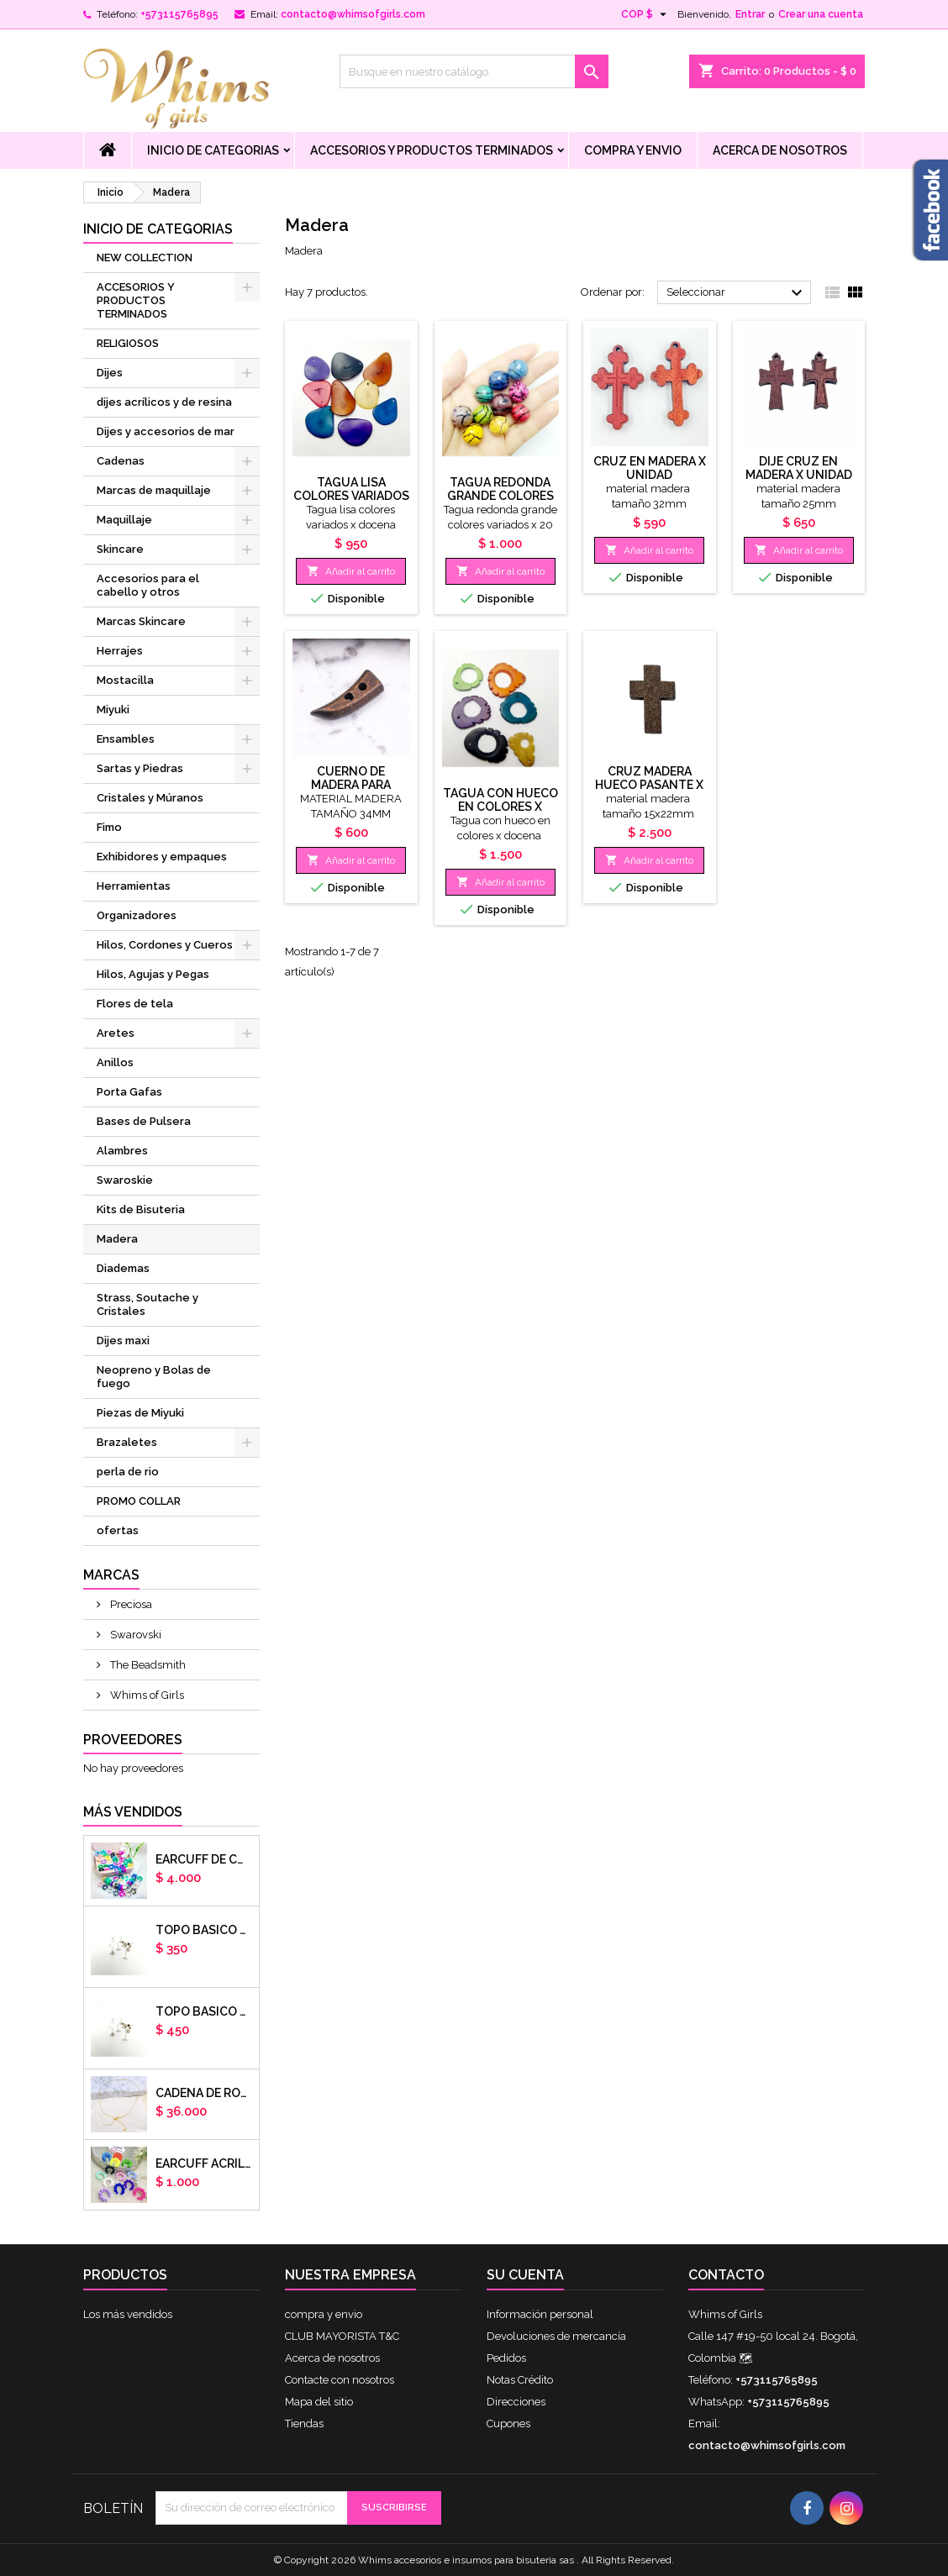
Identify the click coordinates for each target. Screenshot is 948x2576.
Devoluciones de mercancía (556, 2336)
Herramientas (134, 886)
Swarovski (134, 1634)
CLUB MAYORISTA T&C (342, 2336)
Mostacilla (125, 680)
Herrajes (120, 650)
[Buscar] (474, 71)
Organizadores (136, 915)
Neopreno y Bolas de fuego (154, 1377)
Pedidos (506, 2358)
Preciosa (130, 1604)
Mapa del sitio (319, 2401)
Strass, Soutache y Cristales (147, 1304)
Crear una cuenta (820, 14)
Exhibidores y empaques (162, 856)
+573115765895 (179, 14)
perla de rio (128, 1471)
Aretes (115, 1033)
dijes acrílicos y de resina (164, 402)
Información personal (540, 2314)
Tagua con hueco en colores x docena (500, 806)
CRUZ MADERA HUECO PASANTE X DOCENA (649, 785)
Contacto (726, 2275)
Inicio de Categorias (213, 150)
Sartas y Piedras (140, 768)
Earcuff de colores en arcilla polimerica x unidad (203, 1859)
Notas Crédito (520, 2380)
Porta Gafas (129, 1092)
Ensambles (126, 739)
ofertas (118, 1530)
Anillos (115, 1062)
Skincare (120, 549)
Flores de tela (135, 1003)
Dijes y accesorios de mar (165, 431)
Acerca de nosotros (780, 150)
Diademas (123, 1268)
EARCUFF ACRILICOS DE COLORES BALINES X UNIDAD (203, 2163)
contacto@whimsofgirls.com (353, 14)
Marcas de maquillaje (154, 490)
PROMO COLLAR (139, 1501)
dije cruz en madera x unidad (798, 468)
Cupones (508, 2423)
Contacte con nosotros (339, 2380)
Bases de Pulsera (144, 1121)
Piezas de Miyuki (140, 1412)
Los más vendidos (127, 2314)
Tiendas (304, 2423)
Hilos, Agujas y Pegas (153, 974)
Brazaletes (127, 1442)
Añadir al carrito (351, 571)
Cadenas (121, 461)
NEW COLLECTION (144, 257)
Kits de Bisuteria (141, 1209)
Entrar (750, 14)
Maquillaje (124, 519)
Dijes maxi (123, 1340)
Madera (117, 1239)
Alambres (122, 1150)
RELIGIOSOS (128, 343)
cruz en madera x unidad (649, 468)
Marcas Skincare (141, 621)
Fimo (109, 827)
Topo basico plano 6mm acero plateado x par (203, 1930)
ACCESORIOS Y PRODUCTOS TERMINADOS (431, 150)
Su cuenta (525, 2275)
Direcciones (516, 2401)
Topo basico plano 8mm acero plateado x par (203, 2011)
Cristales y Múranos (150, 797)
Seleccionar (736, 293)
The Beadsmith (147, 1665)
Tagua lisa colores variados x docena (351, 496)
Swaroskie (125, 1180)
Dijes (110, 372)
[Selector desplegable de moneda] (646, 14)
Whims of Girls (146, 1695)
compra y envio (633, 150)
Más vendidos (132, 1812)
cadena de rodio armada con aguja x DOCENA (203, 2093)
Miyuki (113, 709)
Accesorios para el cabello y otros (148, 585)
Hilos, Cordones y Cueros (165, 944)
